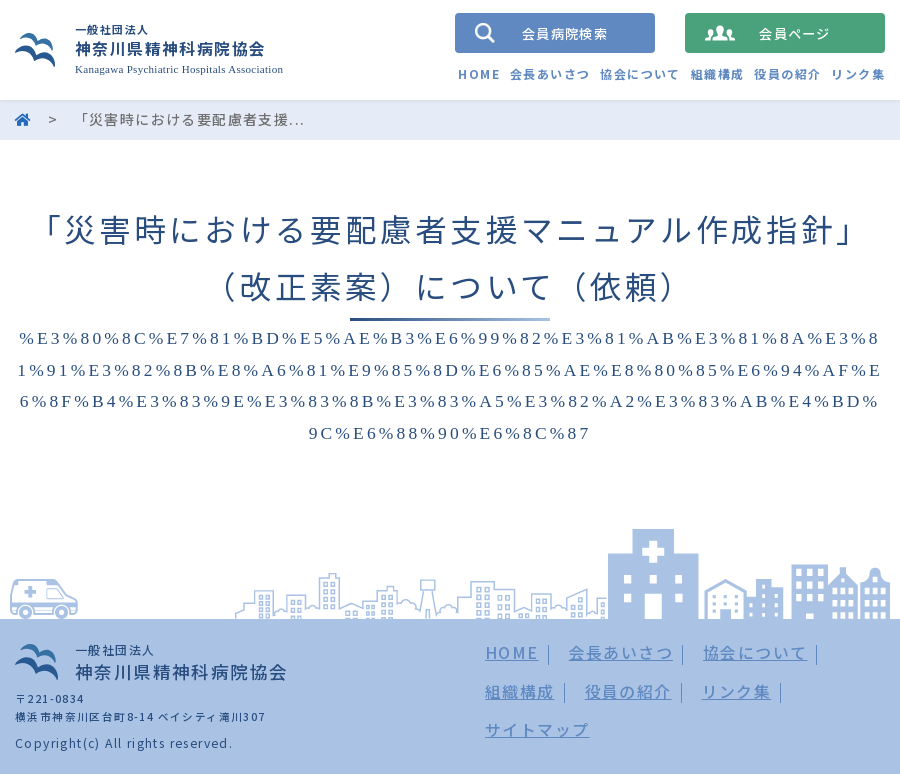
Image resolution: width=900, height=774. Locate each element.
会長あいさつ (550, 73)
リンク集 (858, 73)
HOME (479, 73)
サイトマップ (537, 729)
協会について (640, 73)
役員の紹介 (787, 73)
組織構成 (718, 73)
